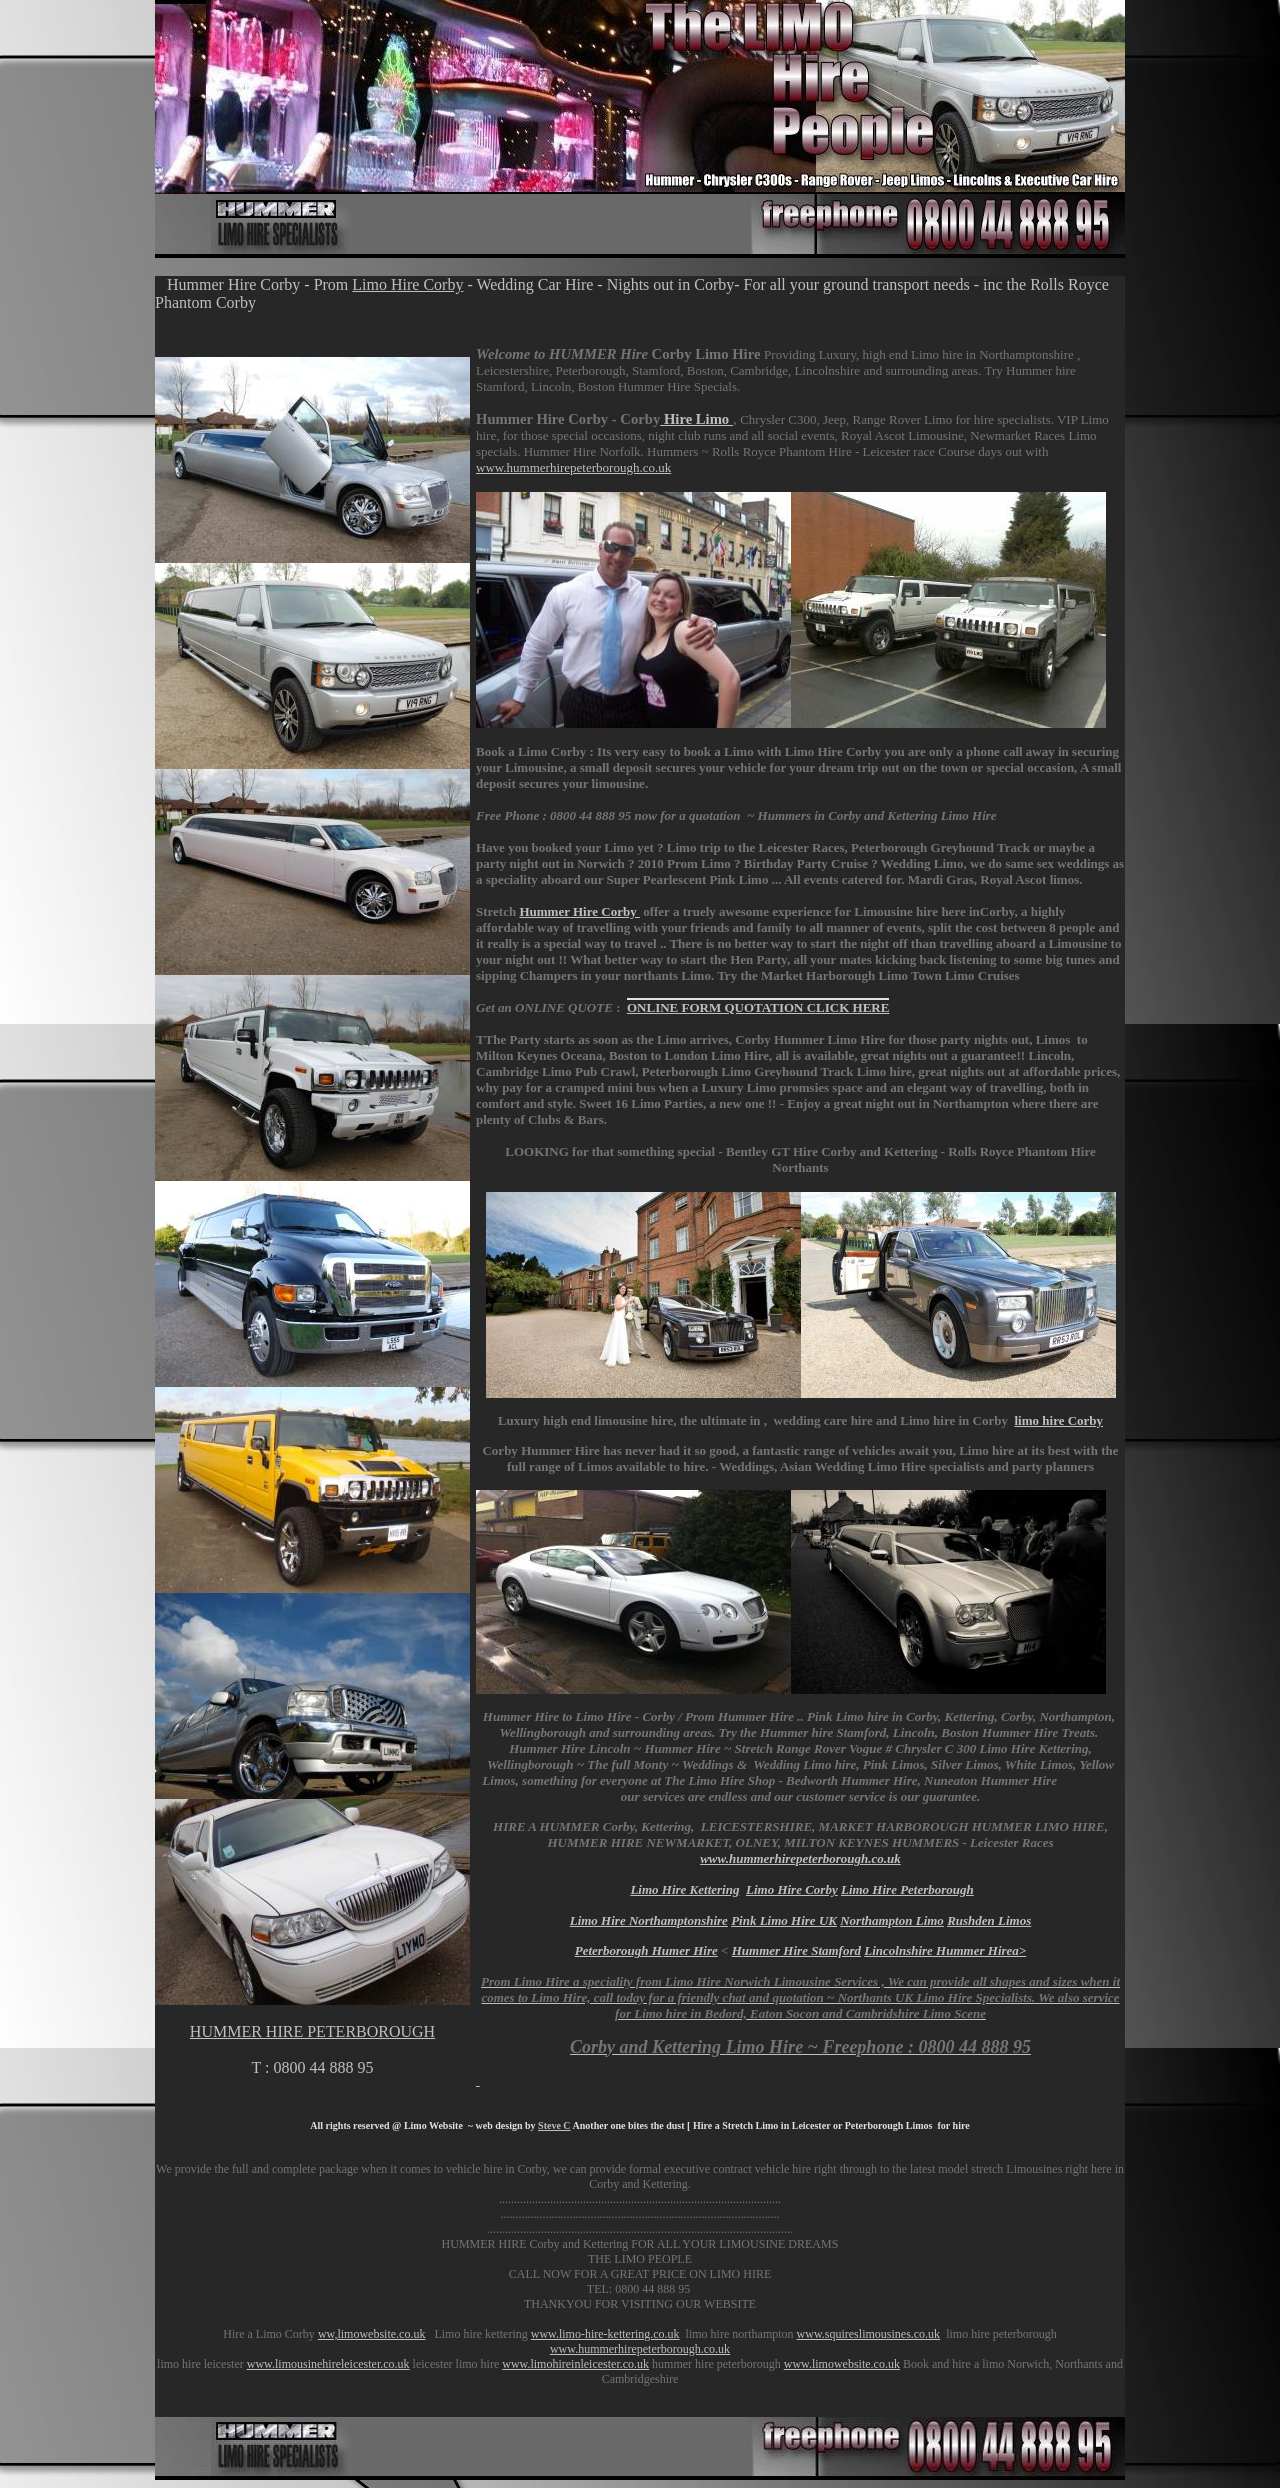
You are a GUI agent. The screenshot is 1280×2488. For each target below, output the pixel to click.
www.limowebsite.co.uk (842, 2364)
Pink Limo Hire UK (784, 1920)
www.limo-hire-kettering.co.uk (605, 2334)
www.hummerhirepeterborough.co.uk (573, 467)
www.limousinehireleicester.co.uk (328, 2364)
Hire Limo (696, 419)
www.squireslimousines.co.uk (869, 2334)
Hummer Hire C (579, 911)
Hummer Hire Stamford (796, 1950)
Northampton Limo (892, 1920)
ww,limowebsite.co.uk (372, 2334)
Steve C (554, 2125)
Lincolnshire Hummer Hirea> (945, 1950)
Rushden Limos (989, 1920)
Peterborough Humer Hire (646, 1950)
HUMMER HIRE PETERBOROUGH (312, 2031)
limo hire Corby (1058, 1420)
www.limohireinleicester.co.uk (575, 2364)
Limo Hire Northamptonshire (649, 1920)
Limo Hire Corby (407, 284)
